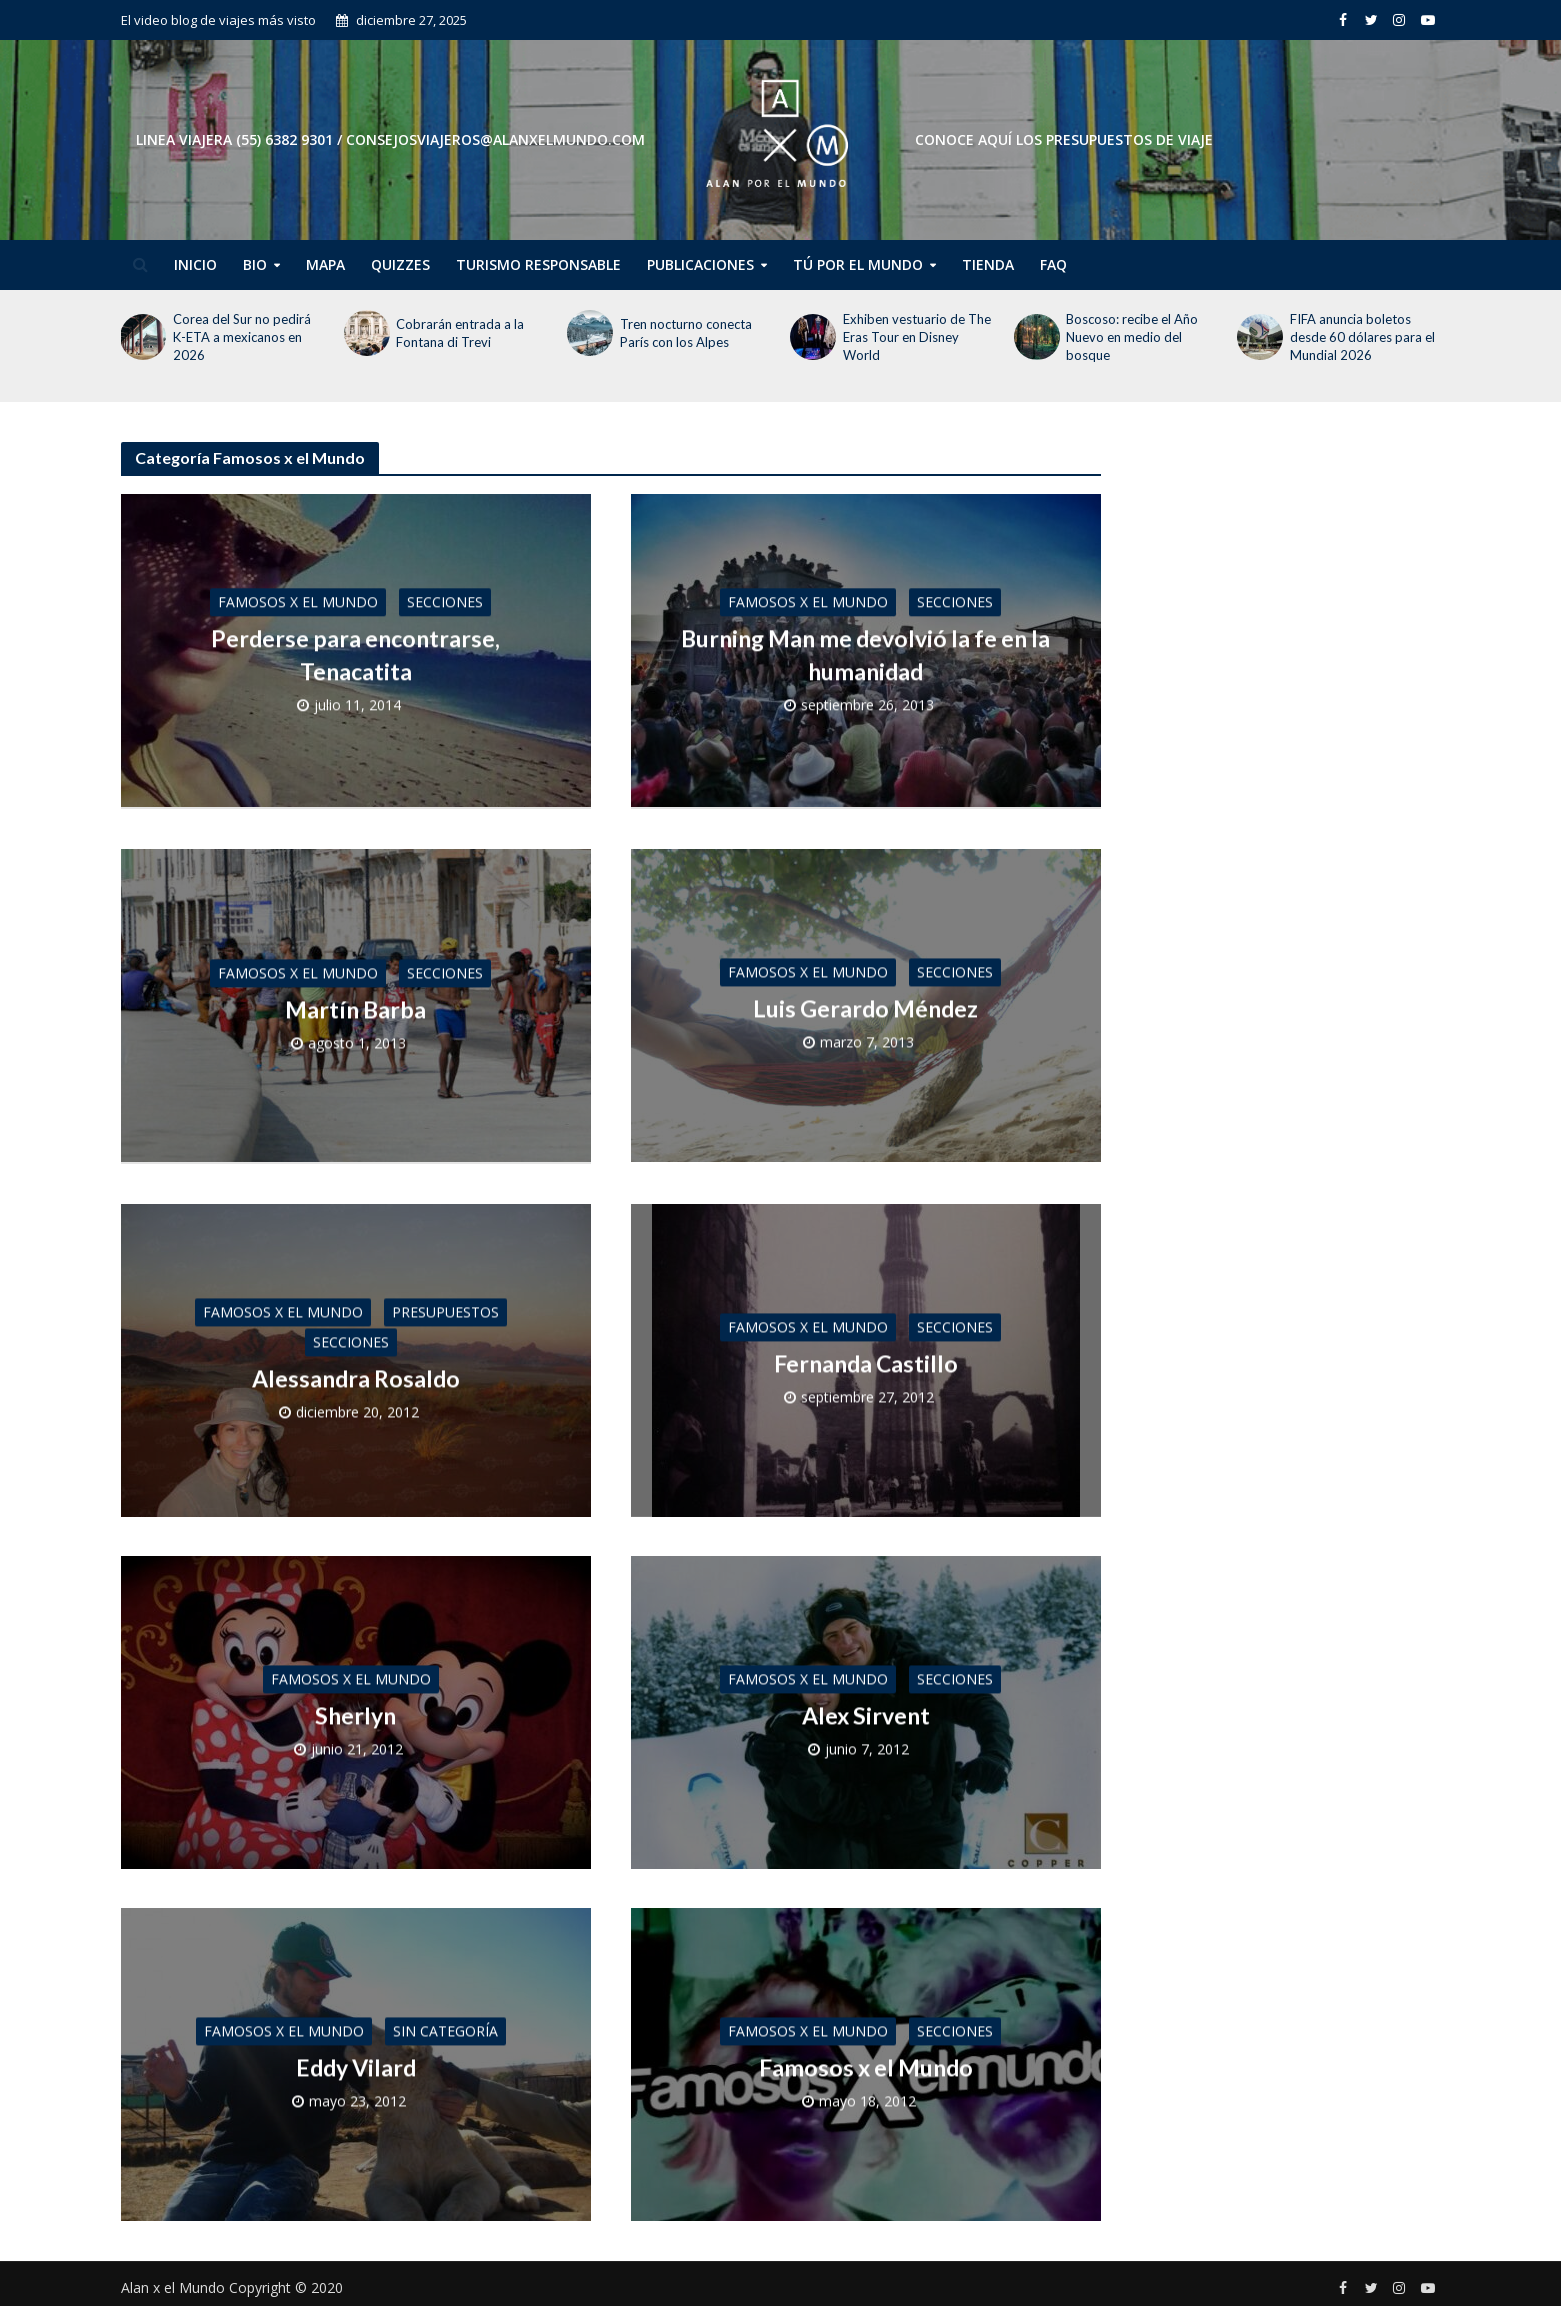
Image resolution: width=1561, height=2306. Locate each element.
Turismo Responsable (538, 264)
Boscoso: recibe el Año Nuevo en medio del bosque (1132, 337)
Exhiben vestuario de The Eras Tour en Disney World (917, 337)
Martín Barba (355, 1005)
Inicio (195, 264)
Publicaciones (700, 264)
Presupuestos (445, 1305)
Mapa (325, 264)
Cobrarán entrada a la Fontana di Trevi (460, 333)
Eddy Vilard (356, 2061)
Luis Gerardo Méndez (865, 1005)
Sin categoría (445, 2024)
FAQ (1053, 264)
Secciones (445, 600)
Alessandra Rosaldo (356, 1372)
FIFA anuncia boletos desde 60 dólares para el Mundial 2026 (1362, 337)
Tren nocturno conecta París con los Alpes (686, 333)
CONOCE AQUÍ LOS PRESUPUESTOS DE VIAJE (1064, 139)
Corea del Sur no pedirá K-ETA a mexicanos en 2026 (242, 337)
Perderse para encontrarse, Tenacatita (355, 653)
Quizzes (400, 264)
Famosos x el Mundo (298, 600)
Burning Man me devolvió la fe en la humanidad (865, 653)
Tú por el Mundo (858, 264)
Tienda (988, 264)
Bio (255, 264)
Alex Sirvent (866, 1709)
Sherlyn (355, 1709)
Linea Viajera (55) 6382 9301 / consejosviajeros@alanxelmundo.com (390, 139)
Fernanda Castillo (866, 1357)
